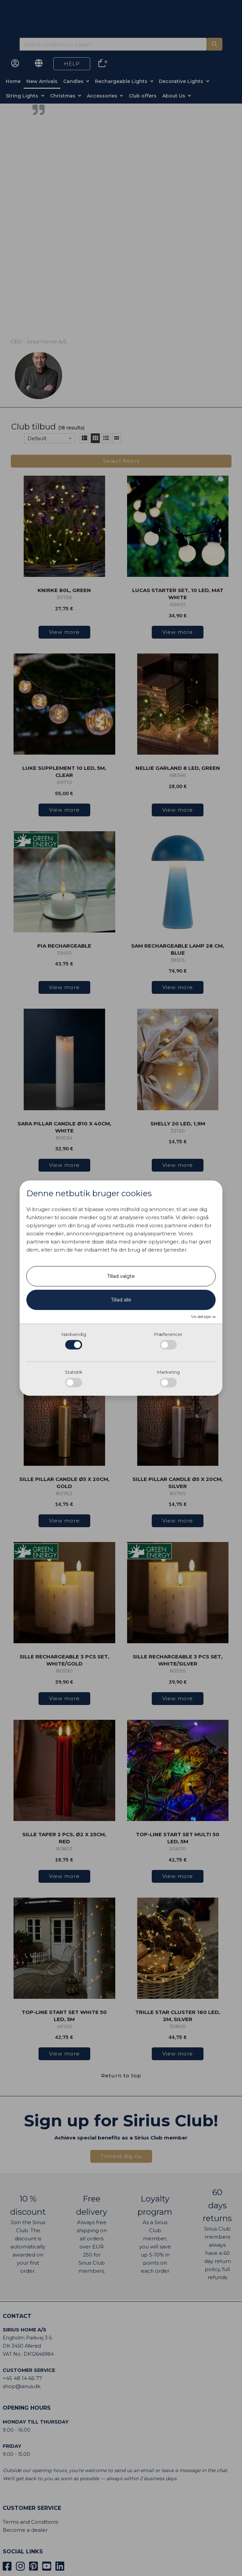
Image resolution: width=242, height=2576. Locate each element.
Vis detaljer (202, 1316)
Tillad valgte (121, 1276)
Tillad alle (121, 1300)
